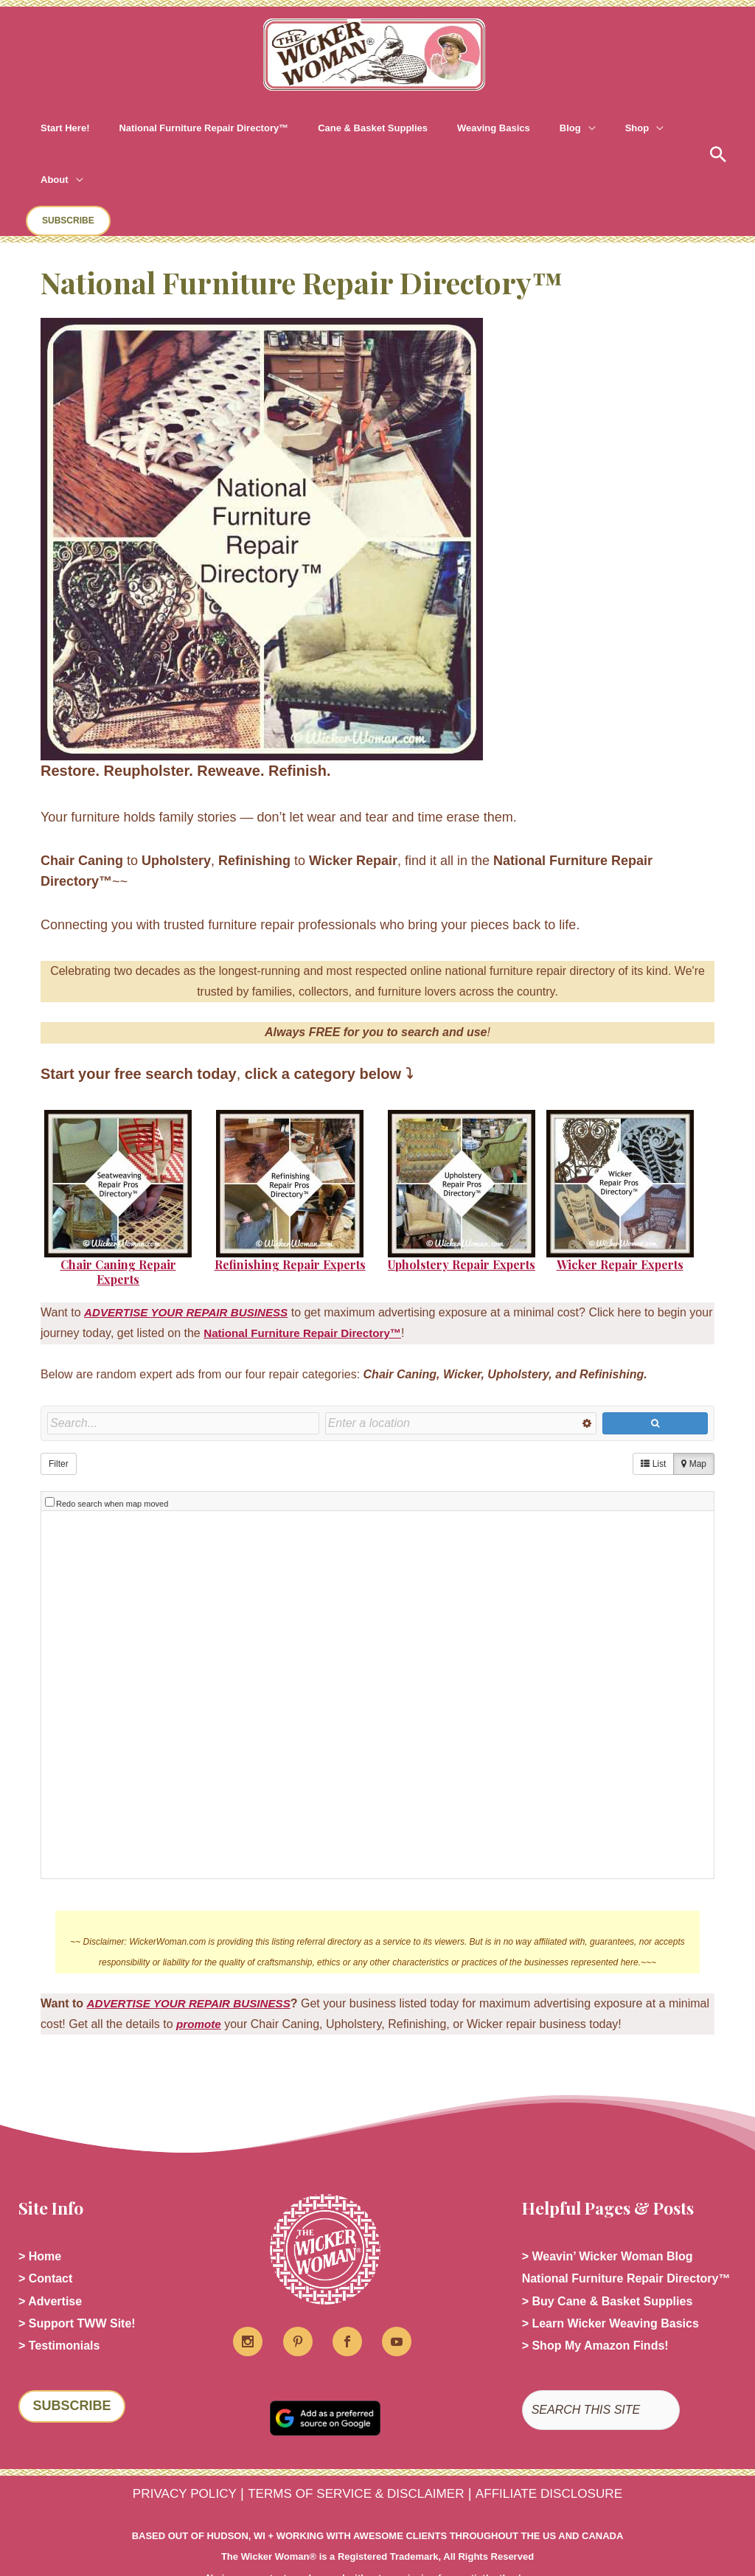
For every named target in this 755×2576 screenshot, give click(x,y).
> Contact (45, 2224)
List (653, 1412)
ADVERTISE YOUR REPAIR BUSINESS (194, 1947)
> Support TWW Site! (77, 2272)
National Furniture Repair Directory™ (334, 1281)
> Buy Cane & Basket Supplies (607, 2248)
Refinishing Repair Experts (290, 1213)
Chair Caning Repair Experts (118, 1220)
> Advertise (50, 2248)
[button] (522, 128)
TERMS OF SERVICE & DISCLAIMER (354, 2437)
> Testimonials (59, 2295)
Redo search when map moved (112, 1447)
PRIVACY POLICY (168, 2437)
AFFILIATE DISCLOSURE (563, 2437)
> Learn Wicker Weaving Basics (610, 2272)
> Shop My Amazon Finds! (595, 2295)
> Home (39, 2201)
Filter (59, 1412)
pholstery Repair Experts (465, 1213)
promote (244, 1968)
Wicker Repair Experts (620, 1213)
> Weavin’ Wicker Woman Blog (607, 2201)
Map (693, 1412)
